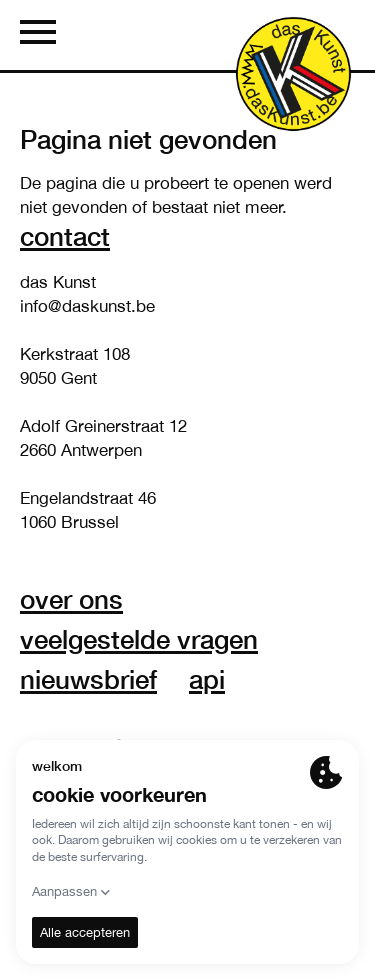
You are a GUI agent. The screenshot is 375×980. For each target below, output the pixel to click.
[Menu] (38, 35)
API (207, 679)
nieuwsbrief (88, 679)
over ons (71, 599)
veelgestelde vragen (139, 639)
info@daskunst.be (87, 306)
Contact (65, 236)
